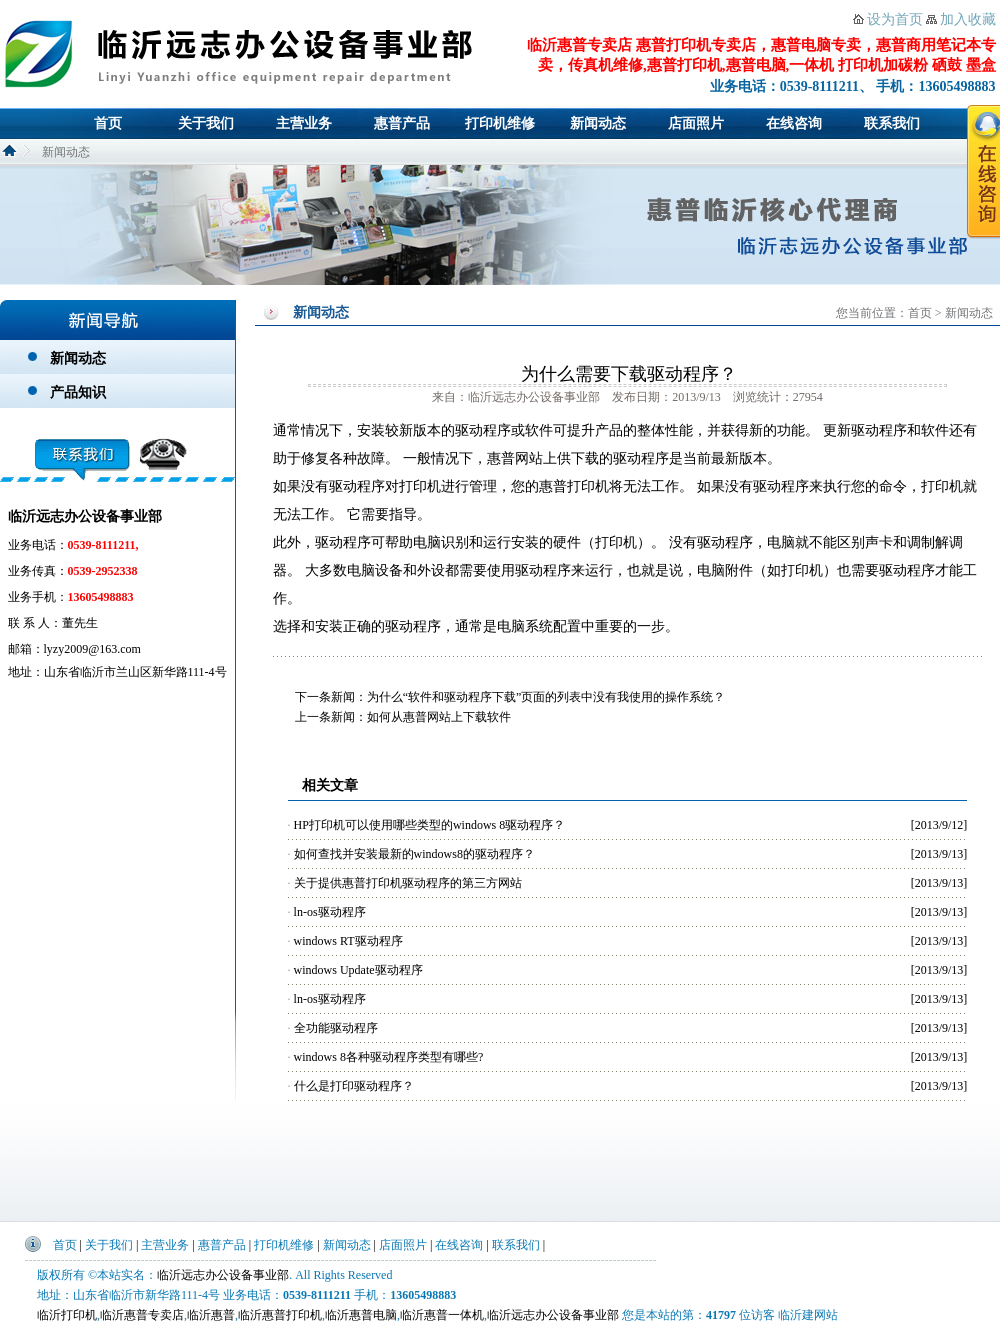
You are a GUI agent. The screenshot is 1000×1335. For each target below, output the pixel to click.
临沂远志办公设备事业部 (223, 1275)
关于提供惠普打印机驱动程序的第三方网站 (408, 883)
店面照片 (696, 123)
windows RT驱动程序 (348, 941)
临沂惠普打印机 (280, 1315)
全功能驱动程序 (336, 1028)
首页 (108, 123)
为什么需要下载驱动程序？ (629, 374)
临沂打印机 (67, 1315)
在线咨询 (794, 123)
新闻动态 (598, 123)
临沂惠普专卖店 (142, 1315)
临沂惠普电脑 (361, 1315)
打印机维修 (500, 123)
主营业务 (304, 123)
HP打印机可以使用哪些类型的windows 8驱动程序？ (430, 825)
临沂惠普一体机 (442, 1315)
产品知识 (78, 392)
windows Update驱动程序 (358, 970)
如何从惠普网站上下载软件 (439, 717)
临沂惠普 (211, 1315)
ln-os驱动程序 (330, 912)
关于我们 (206, 123)
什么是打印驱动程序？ (354, 1086)
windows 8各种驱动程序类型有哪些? (389, 1057)
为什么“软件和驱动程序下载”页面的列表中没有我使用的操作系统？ (546, 697)
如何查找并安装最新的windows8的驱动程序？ (414, 854)
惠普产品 (402, 123)
